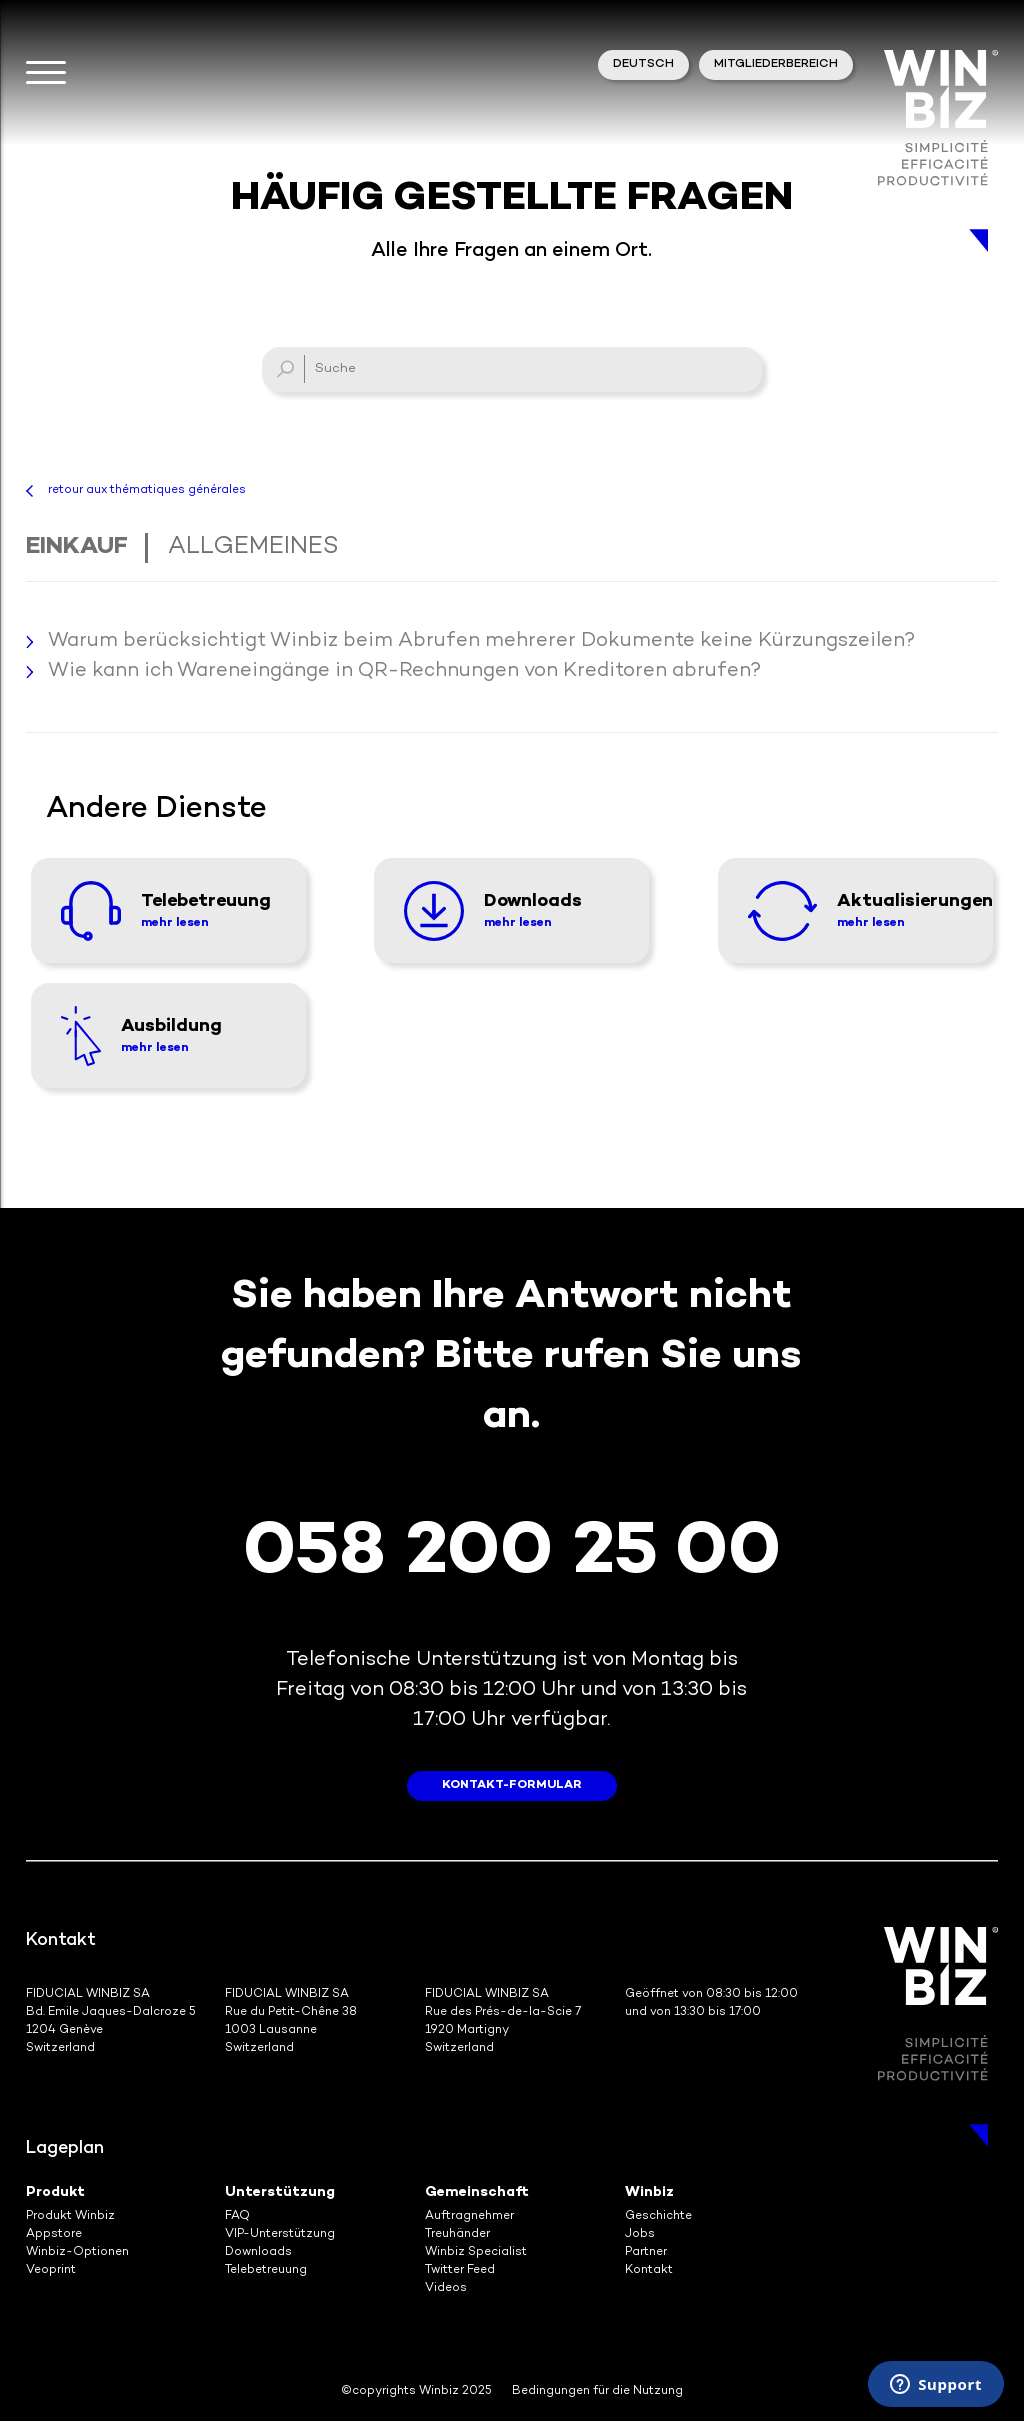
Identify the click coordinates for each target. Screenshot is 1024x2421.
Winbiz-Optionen (77, 2252)
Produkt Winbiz (70, 2216)
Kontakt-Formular (512, 1785)
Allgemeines (253, 547)
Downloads (258, 2252)
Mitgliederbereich (776, 64)
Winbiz (649, 2192)
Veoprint (51, 2270)
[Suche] (512, 369)
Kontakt (649, 2270)
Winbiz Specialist (476, 2252)
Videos (446, 2288)
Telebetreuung (266, 2270)
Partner (646, 2252)
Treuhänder (457, 2234)
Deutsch (643, 64)
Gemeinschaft (477, 2192)
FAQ (237, 2216)
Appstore (54, 2234)
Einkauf (77, 547)
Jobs (640, 2234)
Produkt (55, 2192)
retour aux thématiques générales (147, 490)
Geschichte (658, 2216)
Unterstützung (280, 2192)
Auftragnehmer (469, 2216)
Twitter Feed (460, 2270)
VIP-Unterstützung (280, 2234)
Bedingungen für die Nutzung (597, 2391)
